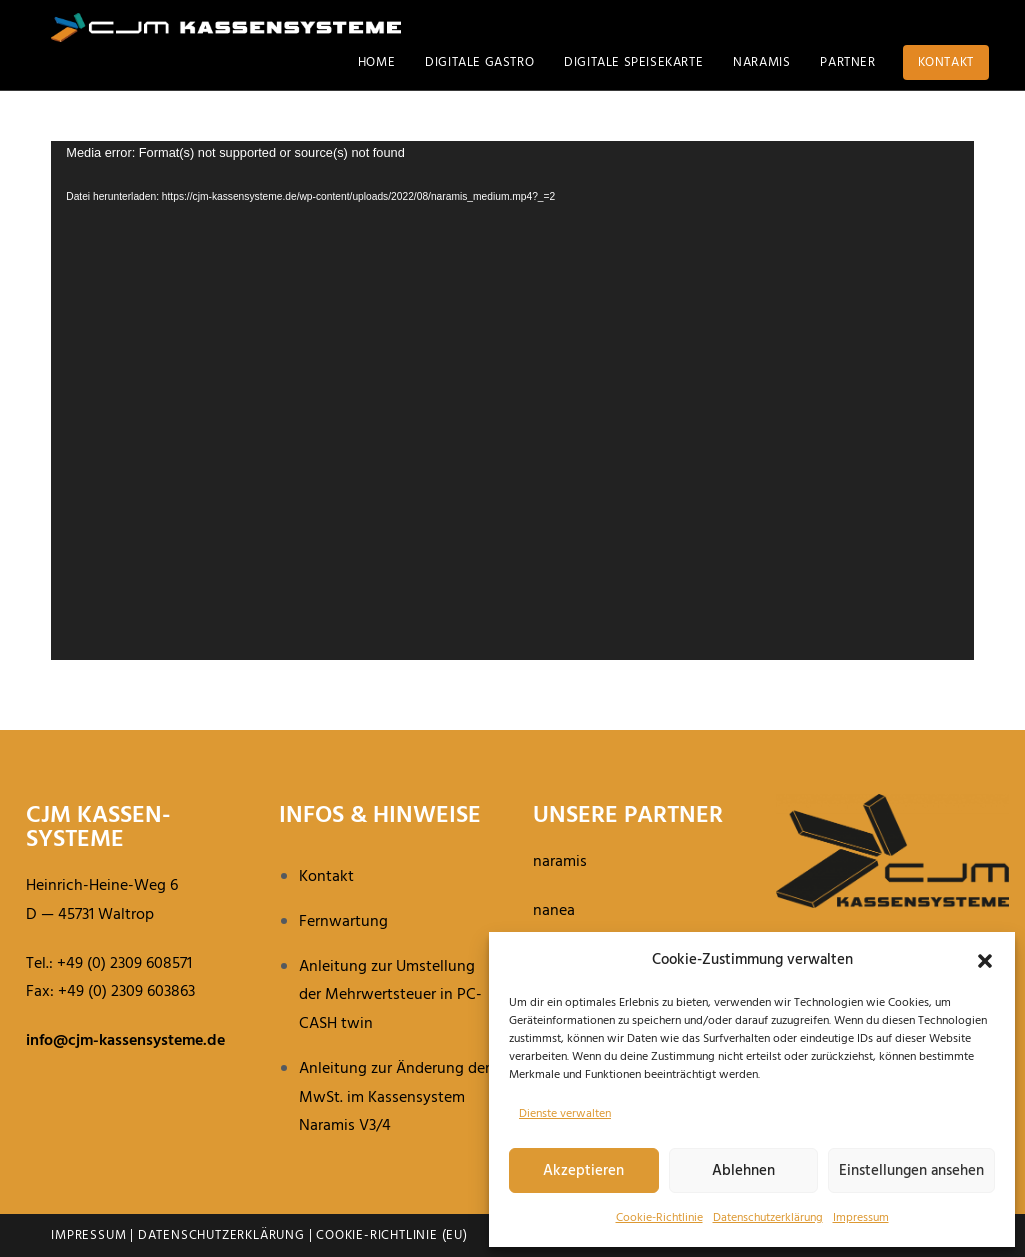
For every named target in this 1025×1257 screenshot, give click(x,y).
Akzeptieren (583, 1171)
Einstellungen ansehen (911, 1171)
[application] (512, 400)
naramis (560, 862)
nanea (554, 911)
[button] (985, 961)
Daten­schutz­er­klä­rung (768, 1218)
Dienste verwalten (565, 1114)
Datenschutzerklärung (221, 1235)
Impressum (861, 1218)
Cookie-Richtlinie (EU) (392, 1235)
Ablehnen (743, 1171)
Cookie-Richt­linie (659, 1218)
